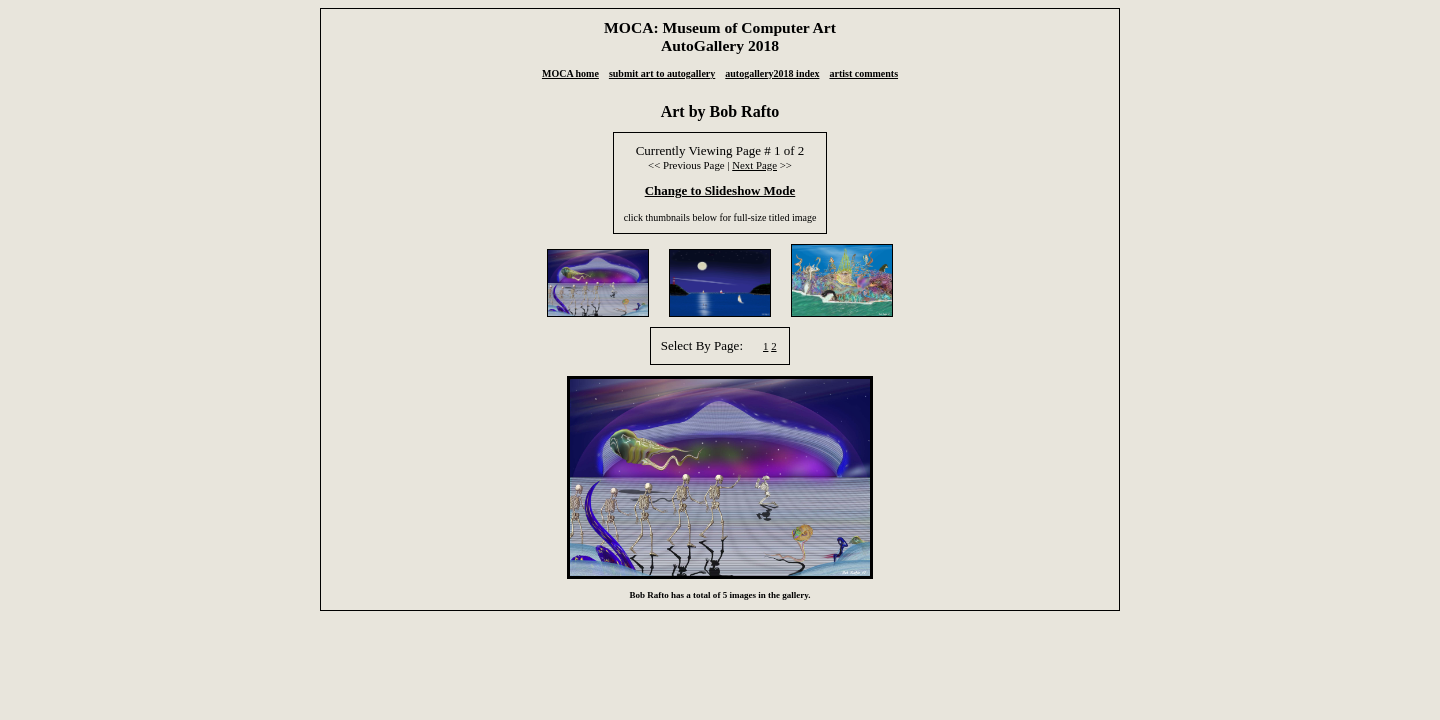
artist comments (863, 73)
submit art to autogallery (662, 73)
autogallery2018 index (772, 73)
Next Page (754, 165)
